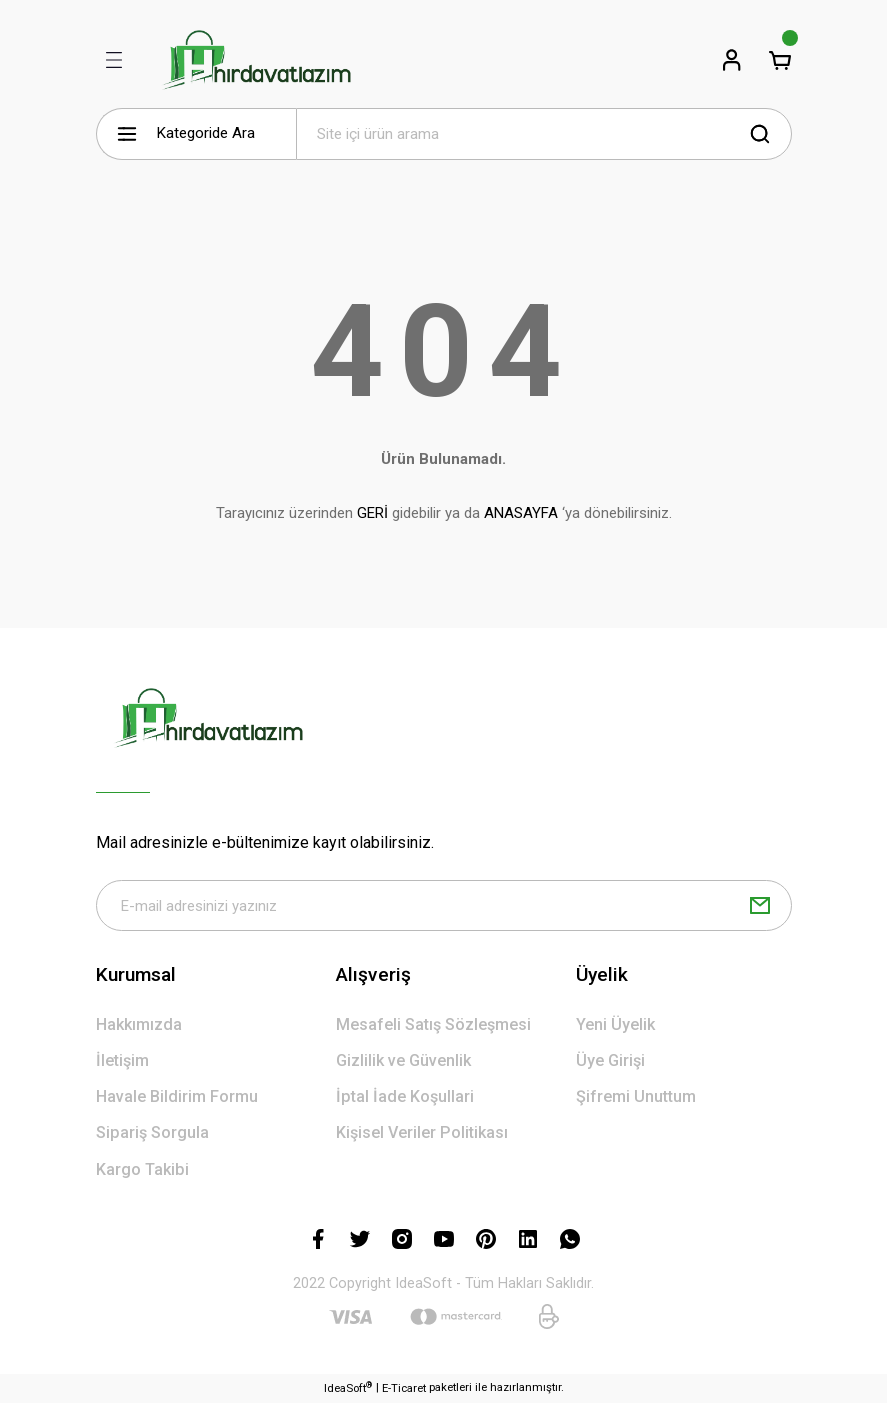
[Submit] (760, 906)
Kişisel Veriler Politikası (422, 1133)
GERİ (372, 513)
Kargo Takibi (142, 1169)
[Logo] (256, 60)
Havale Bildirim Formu (177, 1097)
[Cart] (780, 60)
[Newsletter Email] (444, 906)
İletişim (122, 1060)
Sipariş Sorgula (152, 1133)
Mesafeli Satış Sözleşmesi (433, 1024)
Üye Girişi (610, 1060)
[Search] (544, 134)
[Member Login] (732, 60)
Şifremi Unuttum (636, 1097)
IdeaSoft (348, 1387)
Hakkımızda (139, 1024)
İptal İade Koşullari (405, 1097)
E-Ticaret (404, 1388)
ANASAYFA (521, 513)
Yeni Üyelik (615, 1024)
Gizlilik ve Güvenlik (403, 1060)
